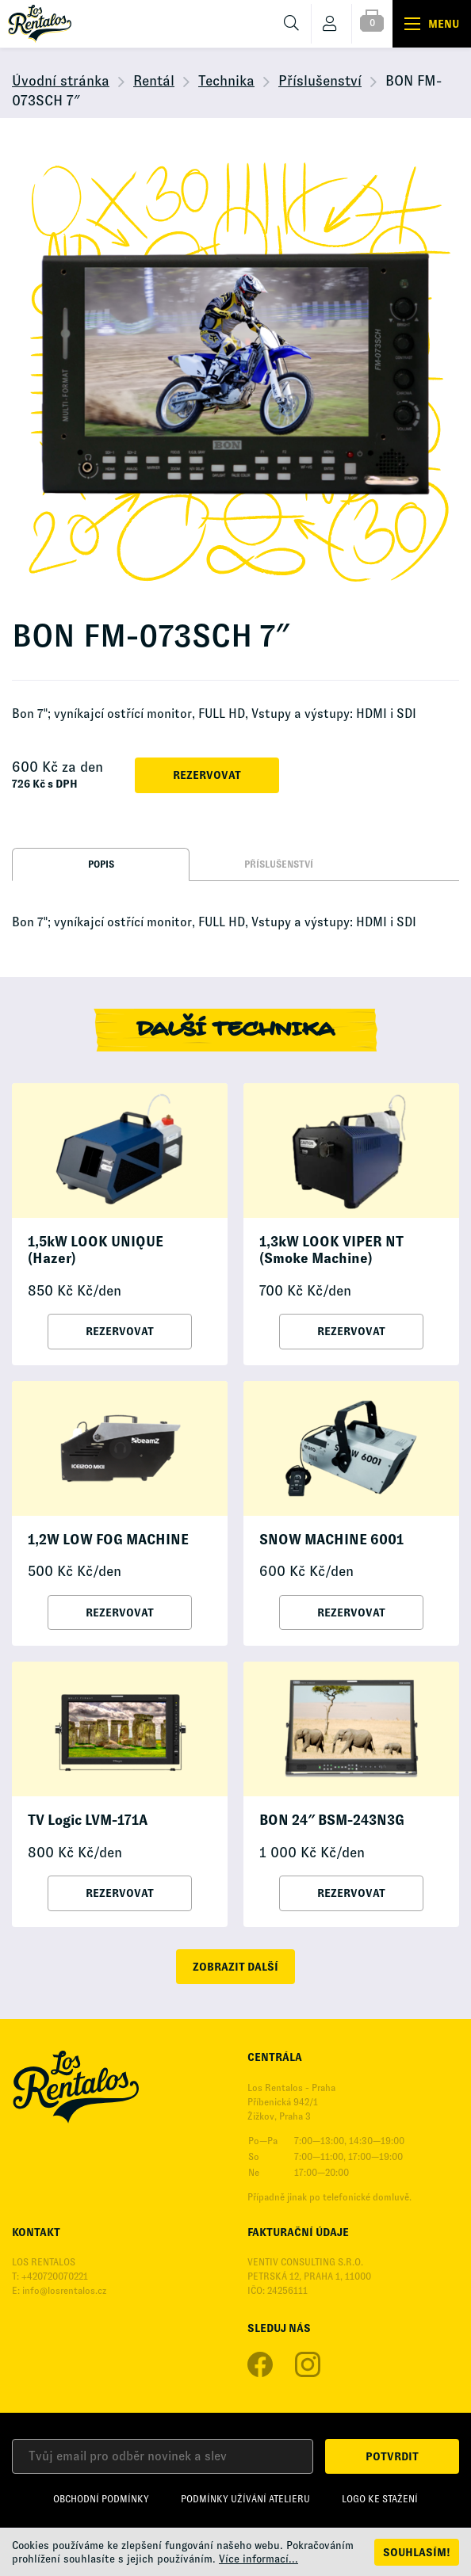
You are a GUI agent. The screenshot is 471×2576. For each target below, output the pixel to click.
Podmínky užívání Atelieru (245, 2499)
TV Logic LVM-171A (87, 1820)
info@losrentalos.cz (64, 2290)
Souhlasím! (416, 2552)
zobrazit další (235, 1966)
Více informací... (258, 2559)
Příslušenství (320, 81)
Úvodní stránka (60, 81)
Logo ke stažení (380, 2499)
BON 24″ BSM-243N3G (331, 1820)
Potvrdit (392, 2456)
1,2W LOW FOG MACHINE (108, 1540)
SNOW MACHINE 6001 (331, 1540)
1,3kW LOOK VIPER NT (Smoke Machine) (331, 1250)
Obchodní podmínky (101, 2499)
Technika (226, 81)
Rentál (153, 81)
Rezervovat (207, 775)
